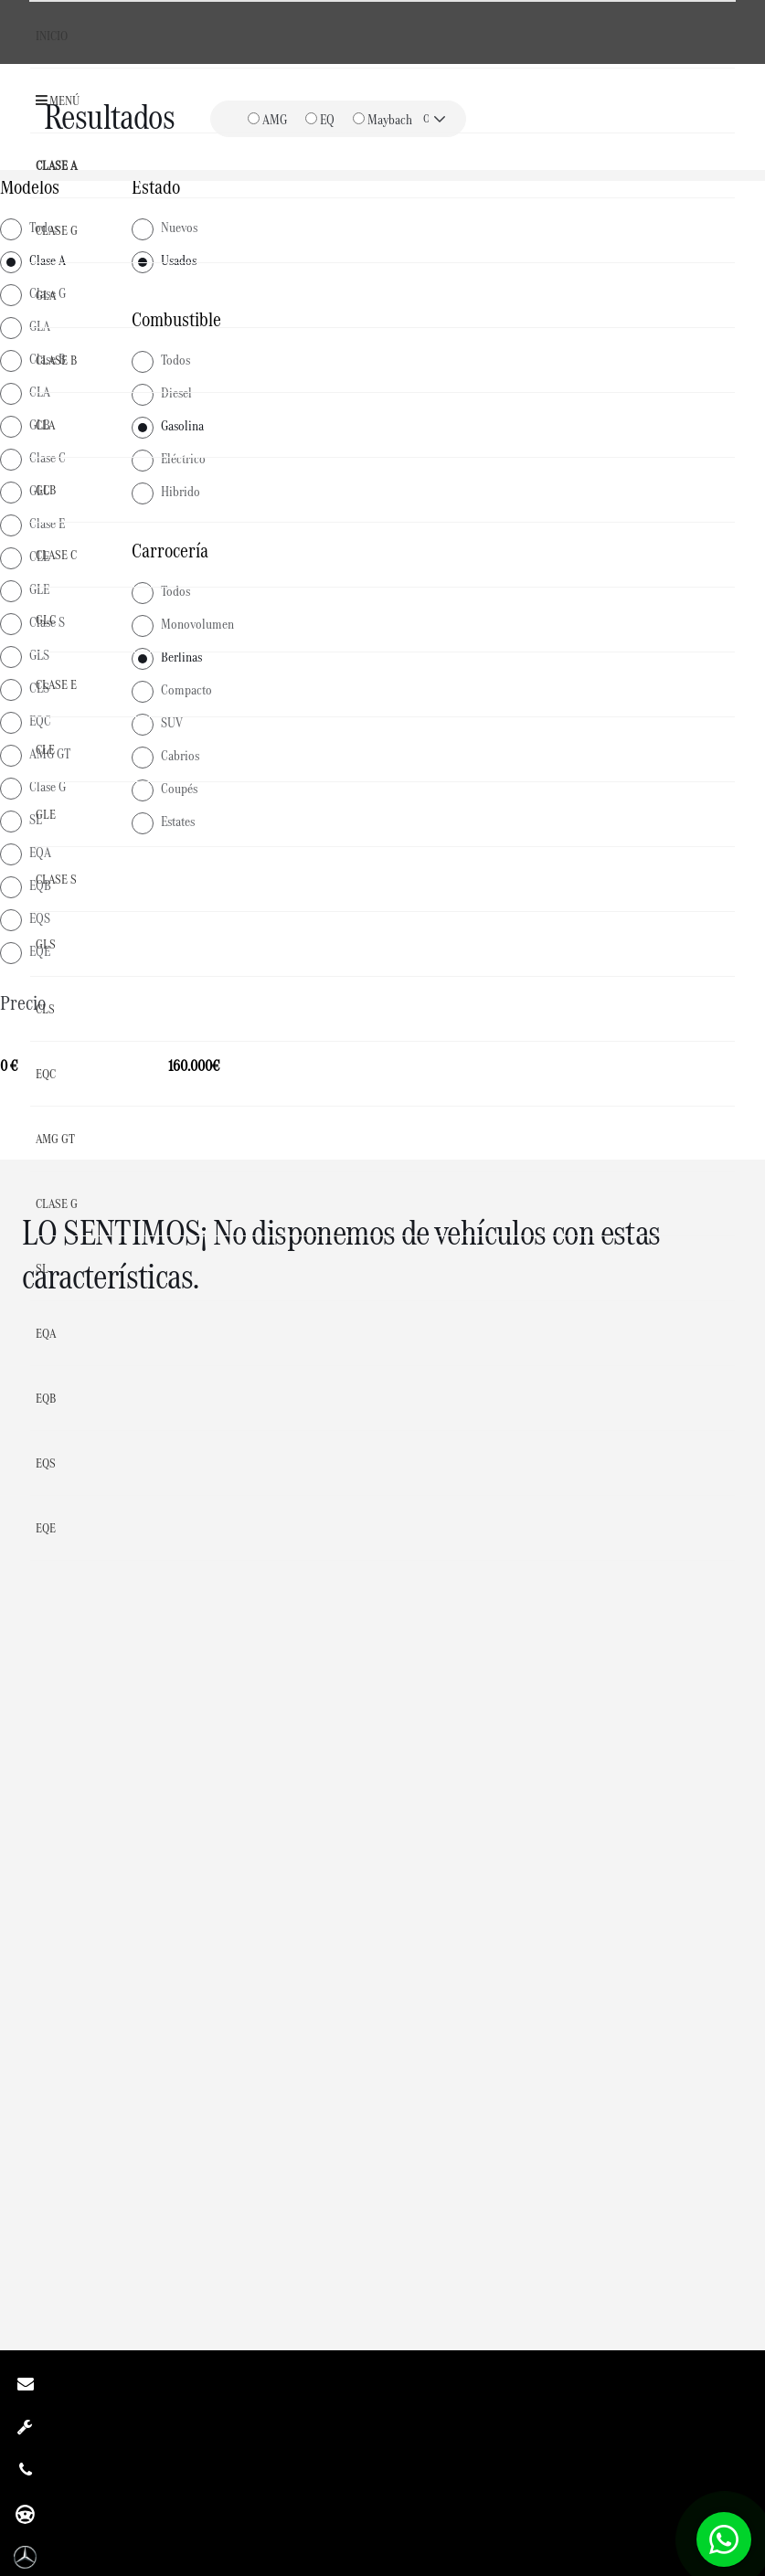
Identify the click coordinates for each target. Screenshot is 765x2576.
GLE (46, 814)
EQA (46, 1333)
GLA (46, 295)
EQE (46, 1528)
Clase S (56, 879)
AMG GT (55, 1138)
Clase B (56, 360)
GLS (46, 944)
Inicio (52, 36)
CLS (45, 1009)
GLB (46, 490)
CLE (45, 749)
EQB (46, 1398)
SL (42, 1268)
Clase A (56, 165)
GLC (46, 619)
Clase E (56, 684)
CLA (45, 425)
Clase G (57, 230)
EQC (46, 1074)
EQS (46, 1463)
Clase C (56, 555)
